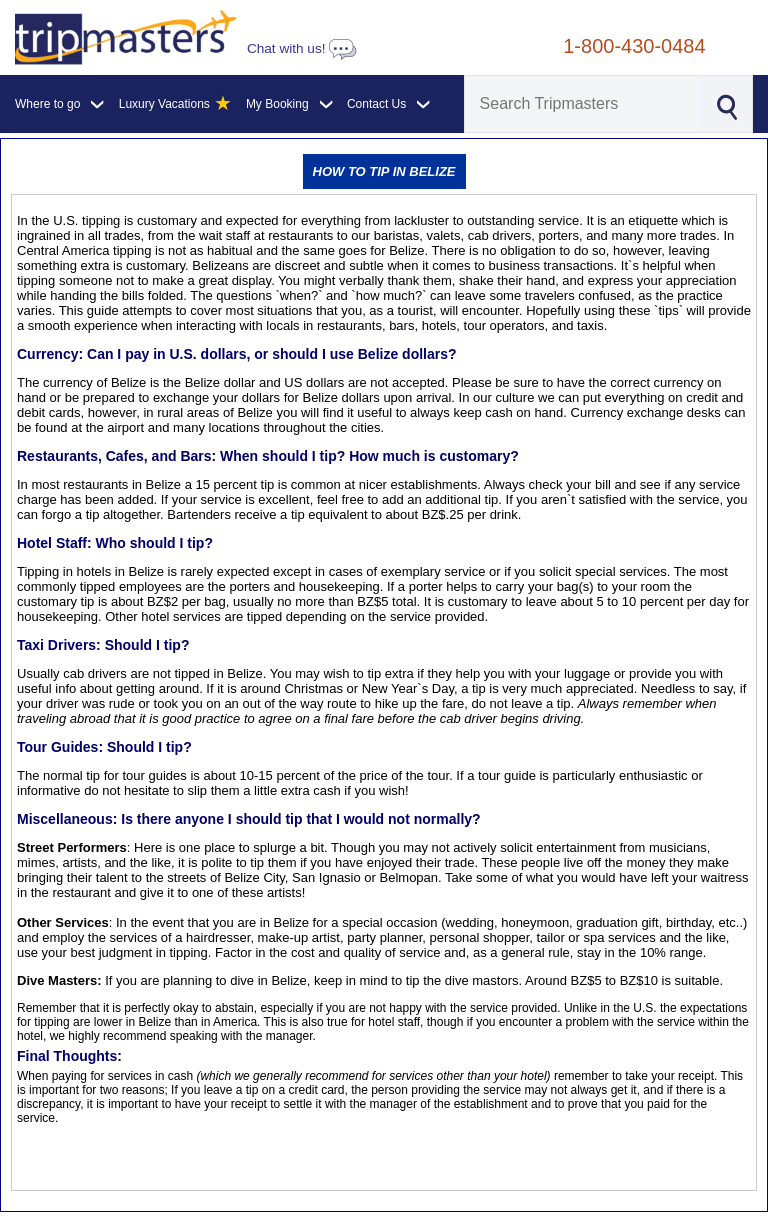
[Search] (581, 104)
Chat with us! (302, 48)
